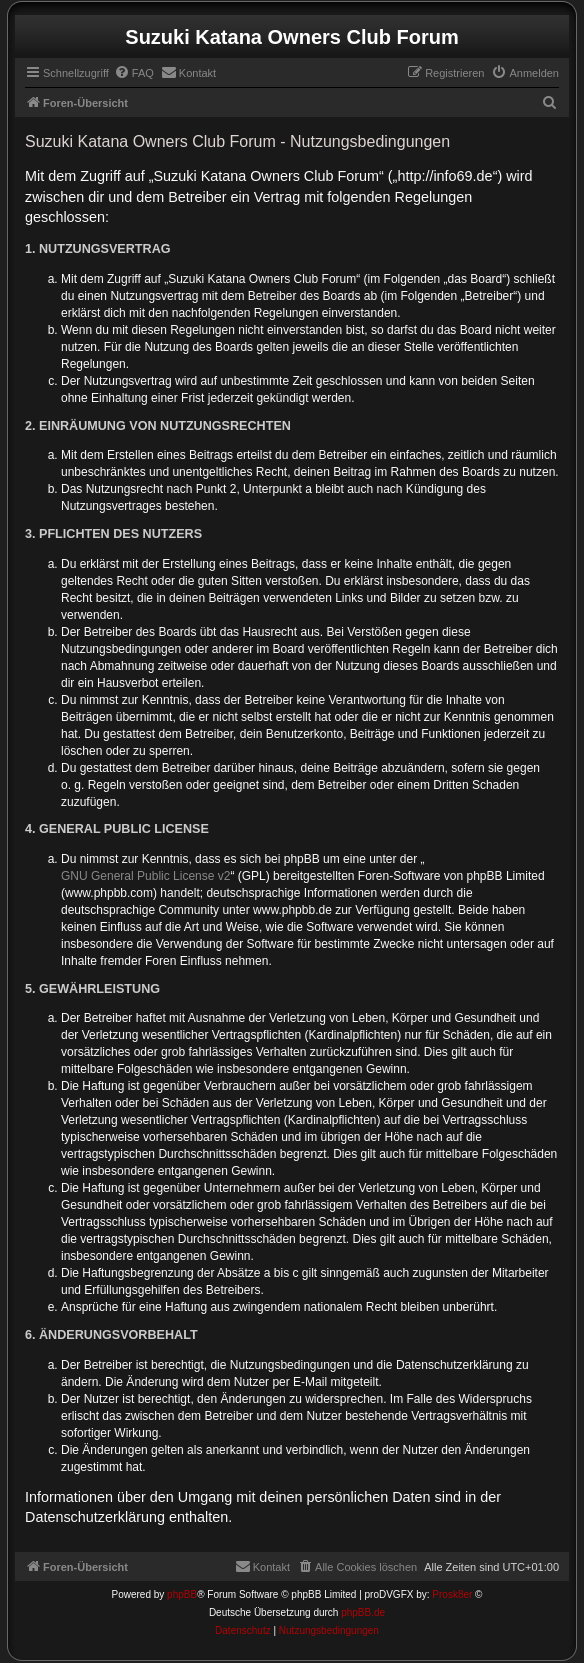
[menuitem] (134, 73)
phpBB (182, 1594)
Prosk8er (452, 1594)
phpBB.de (363, 1612)
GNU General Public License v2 (145, 876)
